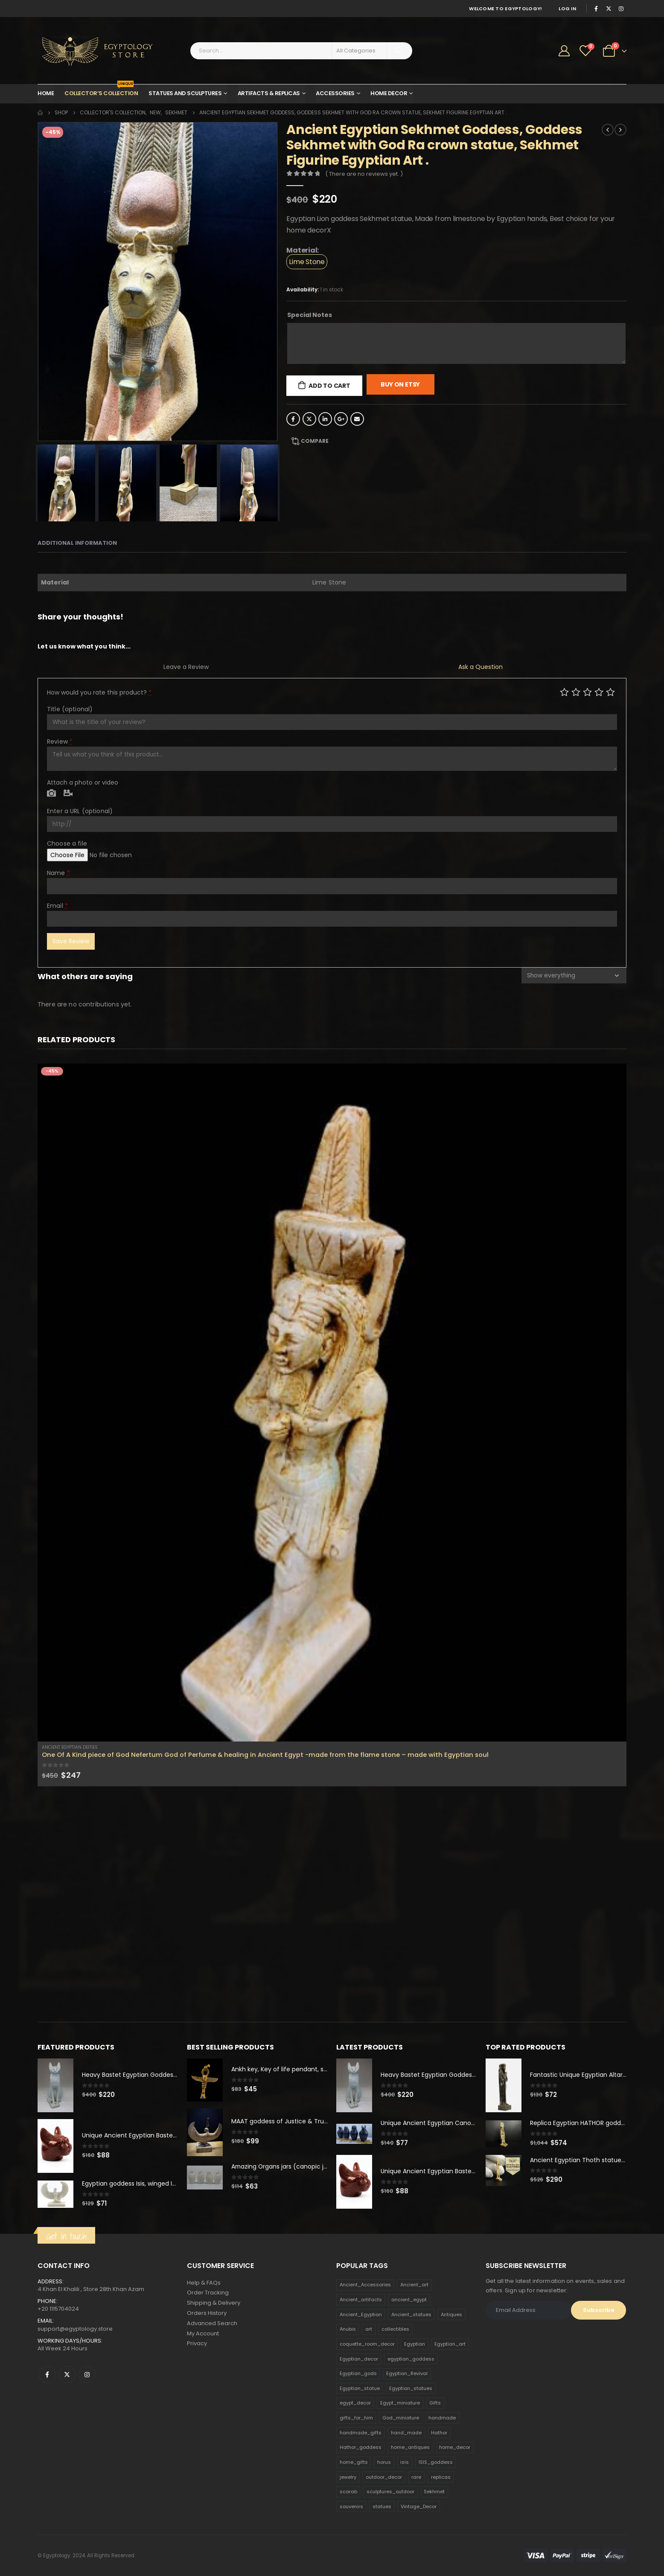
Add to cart (329, 385)
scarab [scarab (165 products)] (348, 2492)
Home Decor (388, 93)
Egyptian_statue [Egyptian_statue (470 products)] (360, 2388)
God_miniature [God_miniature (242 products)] (400, 2418)
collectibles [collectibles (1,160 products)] (395, 2329)
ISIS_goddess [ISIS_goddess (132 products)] (436, 2462)
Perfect (610, 691)
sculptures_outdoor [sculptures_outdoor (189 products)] (390, 2492)
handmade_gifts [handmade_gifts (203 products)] (361, 2432)
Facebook (293, 419)
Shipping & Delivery (213, 2303)
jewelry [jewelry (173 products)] (348, 2477)
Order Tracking (208, 2293)
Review (60, 741)
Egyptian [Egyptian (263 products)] (414, 2344)
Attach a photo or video (82, 782)
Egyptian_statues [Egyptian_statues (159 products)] (410, 2388)
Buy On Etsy (400, 384)
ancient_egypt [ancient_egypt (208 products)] (409, 2300)
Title (70, 709)
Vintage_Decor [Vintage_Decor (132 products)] (419, 2506)
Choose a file (67, 843)
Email (357, 419)
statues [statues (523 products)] (382, 2506)
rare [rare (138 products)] (416, 2477)
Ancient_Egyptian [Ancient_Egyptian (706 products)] (361, 2314)
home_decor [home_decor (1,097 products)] (454, 2447)
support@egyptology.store (75, 2329)
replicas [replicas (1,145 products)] (441, 2477)
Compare (315, 441)
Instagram (87, 2375)
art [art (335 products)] (368, 2329)
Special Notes (309, 315)
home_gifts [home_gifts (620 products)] (354, 2462)
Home (46, 93)
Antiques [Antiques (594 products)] (451, 2314)
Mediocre (575, 691)
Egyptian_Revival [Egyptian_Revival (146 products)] (407, 2373)
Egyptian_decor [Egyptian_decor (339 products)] (359, 2358)
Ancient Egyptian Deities (70, 1747)
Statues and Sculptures (185, 93)
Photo (51, 794)
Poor (564, 691)
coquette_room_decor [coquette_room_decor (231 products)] (367, 2344)
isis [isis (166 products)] (404, 2462)
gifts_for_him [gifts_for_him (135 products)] (356, 2418)
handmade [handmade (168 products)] (442, 2418)
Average (587, 691)
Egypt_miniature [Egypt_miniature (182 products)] (400, 2403)
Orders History (207, 2313)
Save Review (70, 941)
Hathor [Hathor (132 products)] (439, 2432)
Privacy (197, 2344)
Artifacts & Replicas (269, 93)
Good (598, 691)
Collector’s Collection (101, 90)
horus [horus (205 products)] (384, 2462)
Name (58, 873)
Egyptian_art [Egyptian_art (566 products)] (450, 2344)
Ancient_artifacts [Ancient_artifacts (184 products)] (361, 2300)
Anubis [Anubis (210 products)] (348, 2329)
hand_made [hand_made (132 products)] (406, 2432)
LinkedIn (325, 419)
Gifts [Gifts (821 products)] (435, 2403)
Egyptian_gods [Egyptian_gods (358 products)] (358, 2373)
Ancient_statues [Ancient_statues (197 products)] (411, 2314)
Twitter (309, 419)
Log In (567, 8)
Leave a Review (186, 667)
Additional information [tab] (77, 543)
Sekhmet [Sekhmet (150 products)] (434, 2492)
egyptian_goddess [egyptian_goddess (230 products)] (410, 2358)
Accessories (335, 93)
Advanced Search (212, 2324)
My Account (203, 2334)
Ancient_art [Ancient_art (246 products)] (414, 2285)
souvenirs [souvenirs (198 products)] (351, 2506)
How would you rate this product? (99, 692)
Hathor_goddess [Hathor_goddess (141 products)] (361, 2447)
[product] (332, 1403)
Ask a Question (480, 667)
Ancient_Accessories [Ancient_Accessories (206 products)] (365, 2285)
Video (68, 794)
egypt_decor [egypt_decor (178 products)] (355, 2403)
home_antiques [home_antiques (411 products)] (410, 2447)
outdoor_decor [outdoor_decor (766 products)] (384, 2477)
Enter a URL (80, 811)
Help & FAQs (204, 2283)
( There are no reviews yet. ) (364, 174)
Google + (341, 419)
